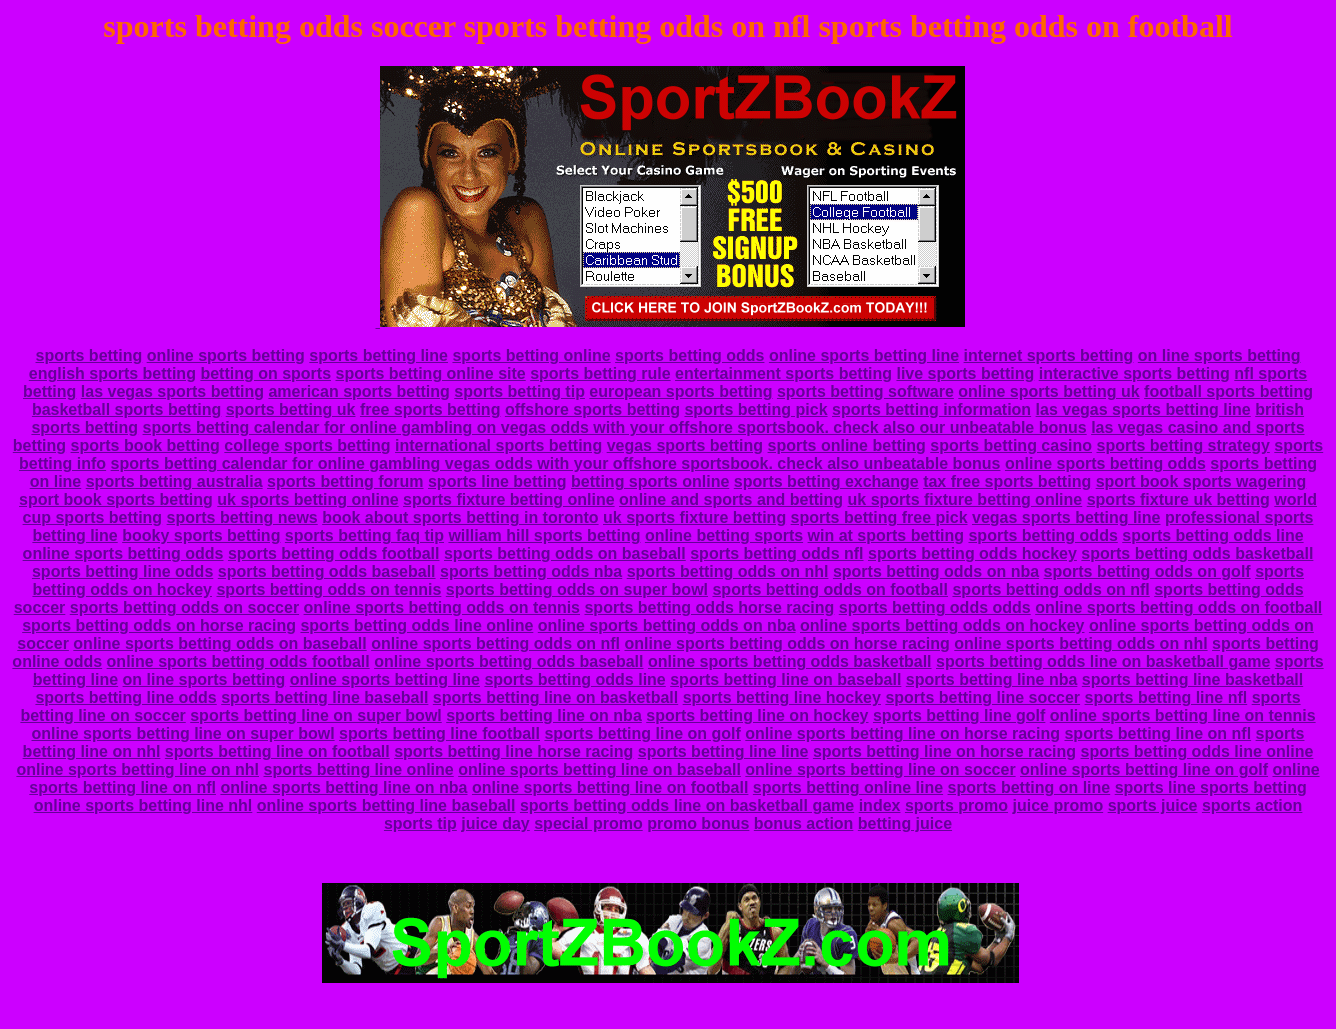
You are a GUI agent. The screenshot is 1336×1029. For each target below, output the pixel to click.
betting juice (905, 823)
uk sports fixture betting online (965, 499)
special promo (588, 823)
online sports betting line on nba (343, 787)
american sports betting (358, 391)
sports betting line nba (992, 679)
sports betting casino (1011, 445)
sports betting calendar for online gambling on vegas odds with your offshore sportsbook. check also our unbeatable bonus (615, 427)
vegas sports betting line (1066, 517)
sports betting (89, 355)
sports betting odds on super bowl (577, 589)
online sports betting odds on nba (667, 625)
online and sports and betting (731, 499)
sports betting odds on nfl (1050, 589)
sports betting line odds (122, 571)
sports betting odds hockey (972, 553)
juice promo (1057, 805)
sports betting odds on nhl (728, 571)
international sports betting (498, 445)
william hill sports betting (544, 535)
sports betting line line (723, 751)
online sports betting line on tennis (1183, 715)
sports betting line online (359, 769)
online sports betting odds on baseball (219, 643)
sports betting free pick (879, 517)
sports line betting (497, 481)
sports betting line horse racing (513, 751)
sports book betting (145, 445)
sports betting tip (519, 391)
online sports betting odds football (238, 661)
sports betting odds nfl (776, 553)
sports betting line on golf (642, 733)
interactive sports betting (1134, 373)
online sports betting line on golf (1144, 769)
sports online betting (847, 445)
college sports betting (307, 445)
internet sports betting (1049, 355)
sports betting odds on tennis (328, 589)
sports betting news (242, 517)
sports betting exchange (826, 481)
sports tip (420, 823)
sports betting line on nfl (1157, 733)
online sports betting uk (1048, 391)
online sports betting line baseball (386, 805)
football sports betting (1228, 391)
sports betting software (865, 391)
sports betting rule (600, 373)
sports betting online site (430, 373)
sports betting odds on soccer (184, 607)
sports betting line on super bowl (316, 715)
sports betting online (531, 355)
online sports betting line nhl (143, 805)
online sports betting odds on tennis (442, 607)
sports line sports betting (1211, 787)
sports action (1252, 805)
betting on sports (265, 373)
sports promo (956, 805)
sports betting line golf (959, 715)
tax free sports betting (1007, 481)
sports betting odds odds (935, 607)
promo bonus (698, 823)
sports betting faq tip (364, 535)
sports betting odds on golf (1147, 571)
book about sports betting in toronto (460, 517)
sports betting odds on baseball (565, 553)
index (880, 805)
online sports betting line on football (610, 787)
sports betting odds (689, 355)
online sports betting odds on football (1178, 607)
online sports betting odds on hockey (942, 625)
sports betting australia (174, 481)
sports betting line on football (277, 751)
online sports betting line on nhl (137, 769)
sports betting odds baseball (327, 571)
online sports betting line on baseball (599, 769)
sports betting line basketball (1192, 679)
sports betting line (378, 355)
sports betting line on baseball (785, 679)
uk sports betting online (307, 499)
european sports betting (680, 391)
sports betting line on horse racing (944, 751)
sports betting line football (439, 733)
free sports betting (430, 409)
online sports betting (226, 355)
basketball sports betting (126, 409)
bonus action (804, 823)
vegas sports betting (685, 445)
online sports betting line (864, 355)
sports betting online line (848, 787)
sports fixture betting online (509, 499)
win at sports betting (886, 535)
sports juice (1153, 805)
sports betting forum (345, 481)
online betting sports (724, 535)
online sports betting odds (1105, 463)
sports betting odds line (1212, 535)
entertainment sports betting (783, 373)
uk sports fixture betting (694, 517)
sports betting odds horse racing (709, 607)
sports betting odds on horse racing (159, 625)
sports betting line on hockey (757, 715)
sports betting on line (1029, 787)
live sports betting (965, 373)
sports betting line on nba (544, 715)
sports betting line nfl (1166, 697)
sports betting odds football (334, 553)
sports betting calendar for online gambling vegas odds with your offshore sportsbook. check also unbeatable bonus (556, 463)
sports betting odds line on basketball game (1103, 661)
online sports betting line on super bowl (183, 733)
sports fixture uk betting (1178, 499)
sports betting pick (755, 409)
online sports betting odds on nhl (1080, 643)
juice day (495, 823)
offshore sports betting (592, 409)
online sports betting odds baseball (508, 661)
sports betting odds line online (416, 625)
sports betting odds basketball (1197, 553)
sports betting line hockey (782, 697)
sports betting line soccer (982, 697)
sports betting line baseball (324, 697)
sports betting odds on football (830, 589)
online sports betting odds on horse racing (786, 643)
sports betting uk (291, 409)
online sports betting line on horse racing (902, 733)
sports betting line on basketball (555, 697)
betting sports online (650, 481)
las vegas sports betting (172, 391)
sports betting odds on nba (936, 571)
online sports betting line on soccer (880, 769)
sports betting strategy (1182, 445)
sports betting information (931, 409)
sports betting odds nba (531, 571)
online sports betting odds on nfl (495, 643)
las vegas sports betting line (1143, 409)
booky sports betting (201, 535)
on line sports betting (1219, 355)
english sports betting (112, 373)
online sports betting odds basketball (790, 661)
